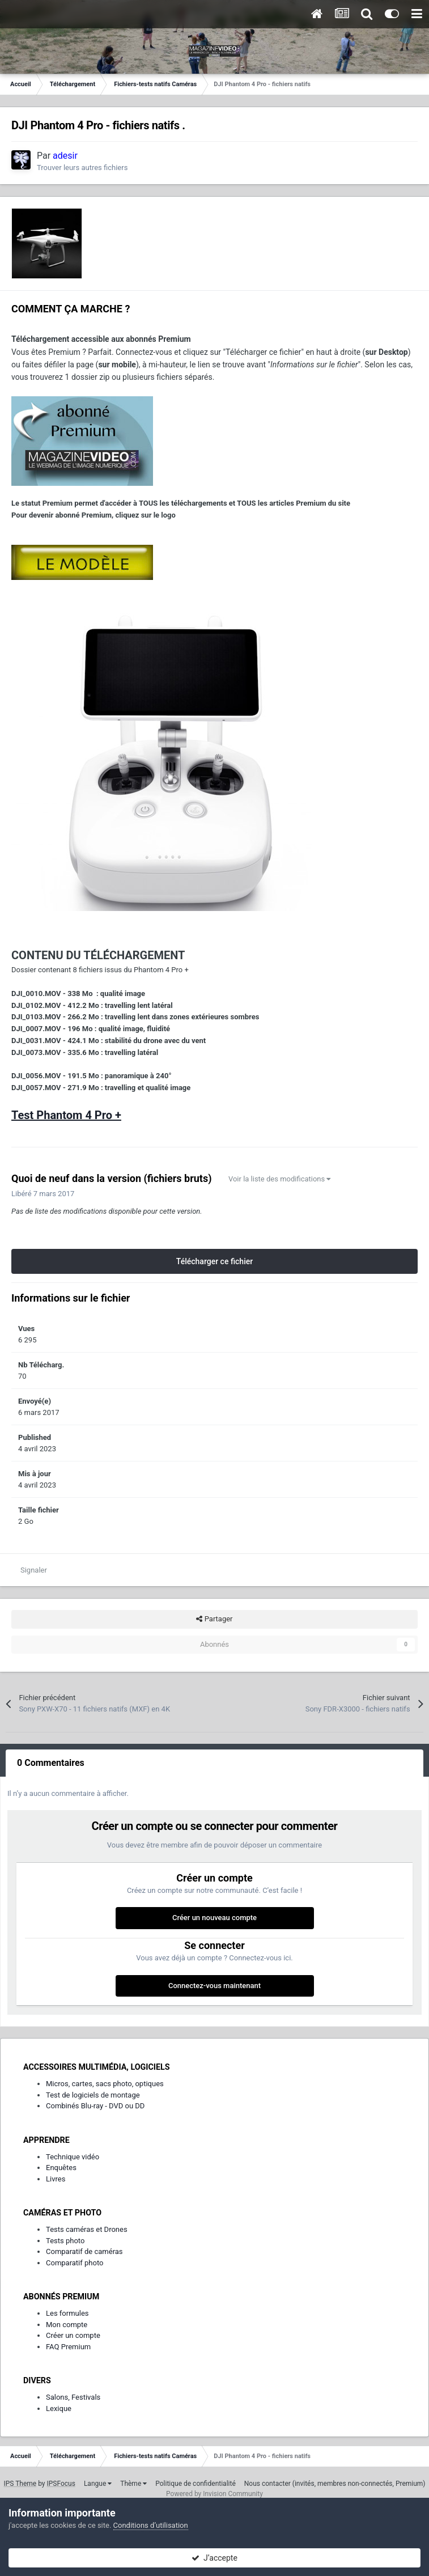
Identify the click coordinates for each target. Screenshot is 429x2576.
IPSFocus (61, 2484)
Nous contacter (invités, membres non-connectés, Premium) (335, 2484)
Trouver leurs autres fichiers (82, 167)
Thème (133, 2484)
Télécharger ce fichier (214, 1261)
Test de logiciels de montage (93, 2095)
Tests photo (65, 2240)
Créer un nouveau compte (214, 1917)
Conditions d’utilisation (150, 2525)
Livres (55, 2179)
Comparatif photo (74, 2263)
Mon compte (66, 2324)
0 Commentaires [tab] (50, 1762)
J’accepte (214, 2557)
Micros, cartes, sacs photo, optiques (105, 2083)
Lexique (58, 2408)
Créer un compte (73, 2335)
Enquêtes (61, 2167)
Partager (214, 1619)
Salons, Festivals (73, 2397)
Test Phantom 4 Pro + (66, 1115)
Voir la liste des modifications (279, 1179)
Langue (98, 2484)
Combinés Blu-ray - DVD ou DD (95, 2106)
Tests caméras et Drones (87, 2229)
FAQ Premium (68, 2346)
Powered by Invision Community (214, 2494)
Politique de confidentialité (195, 2484)
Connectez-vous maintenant (214, 1985)
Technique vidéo (72, 2157)
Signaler (33, 1570)
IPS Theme (19, 2484)
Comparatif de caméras (84, 2251)
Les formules (67, 2313)
